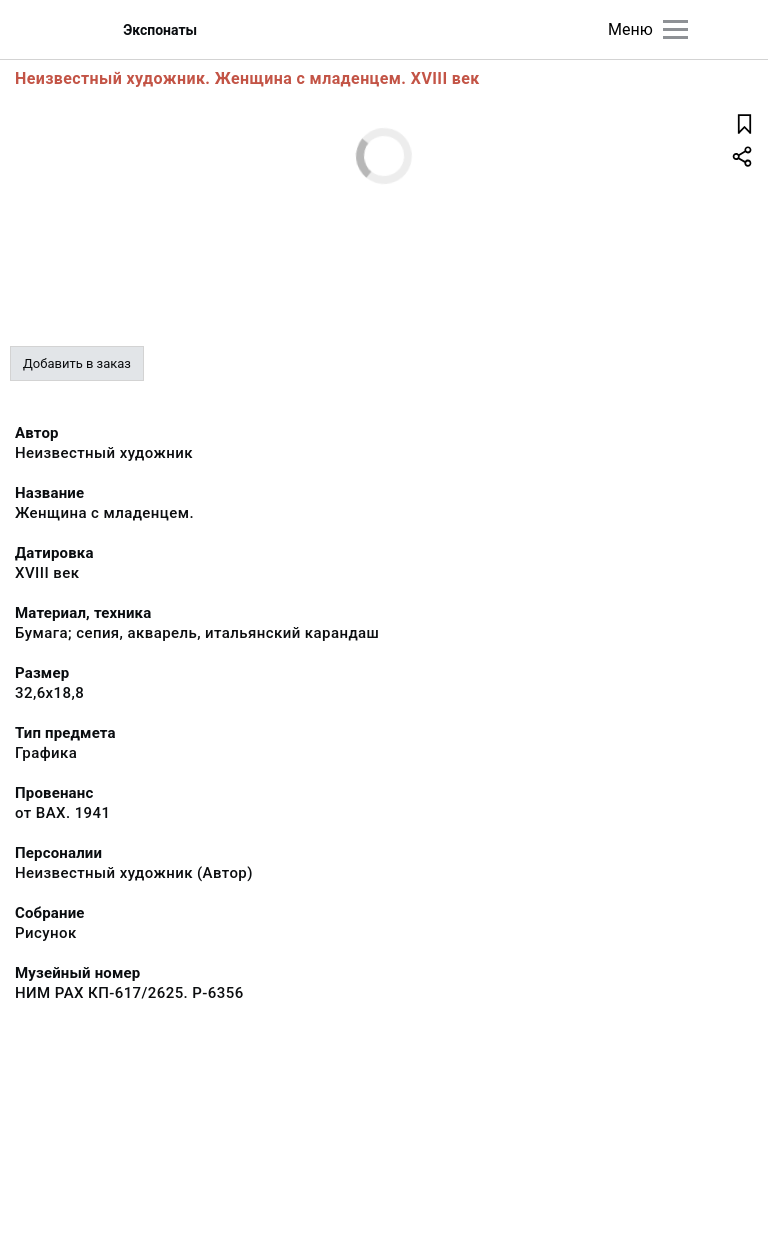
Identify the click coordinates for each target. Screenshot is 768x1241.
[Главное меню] (675, 29)
